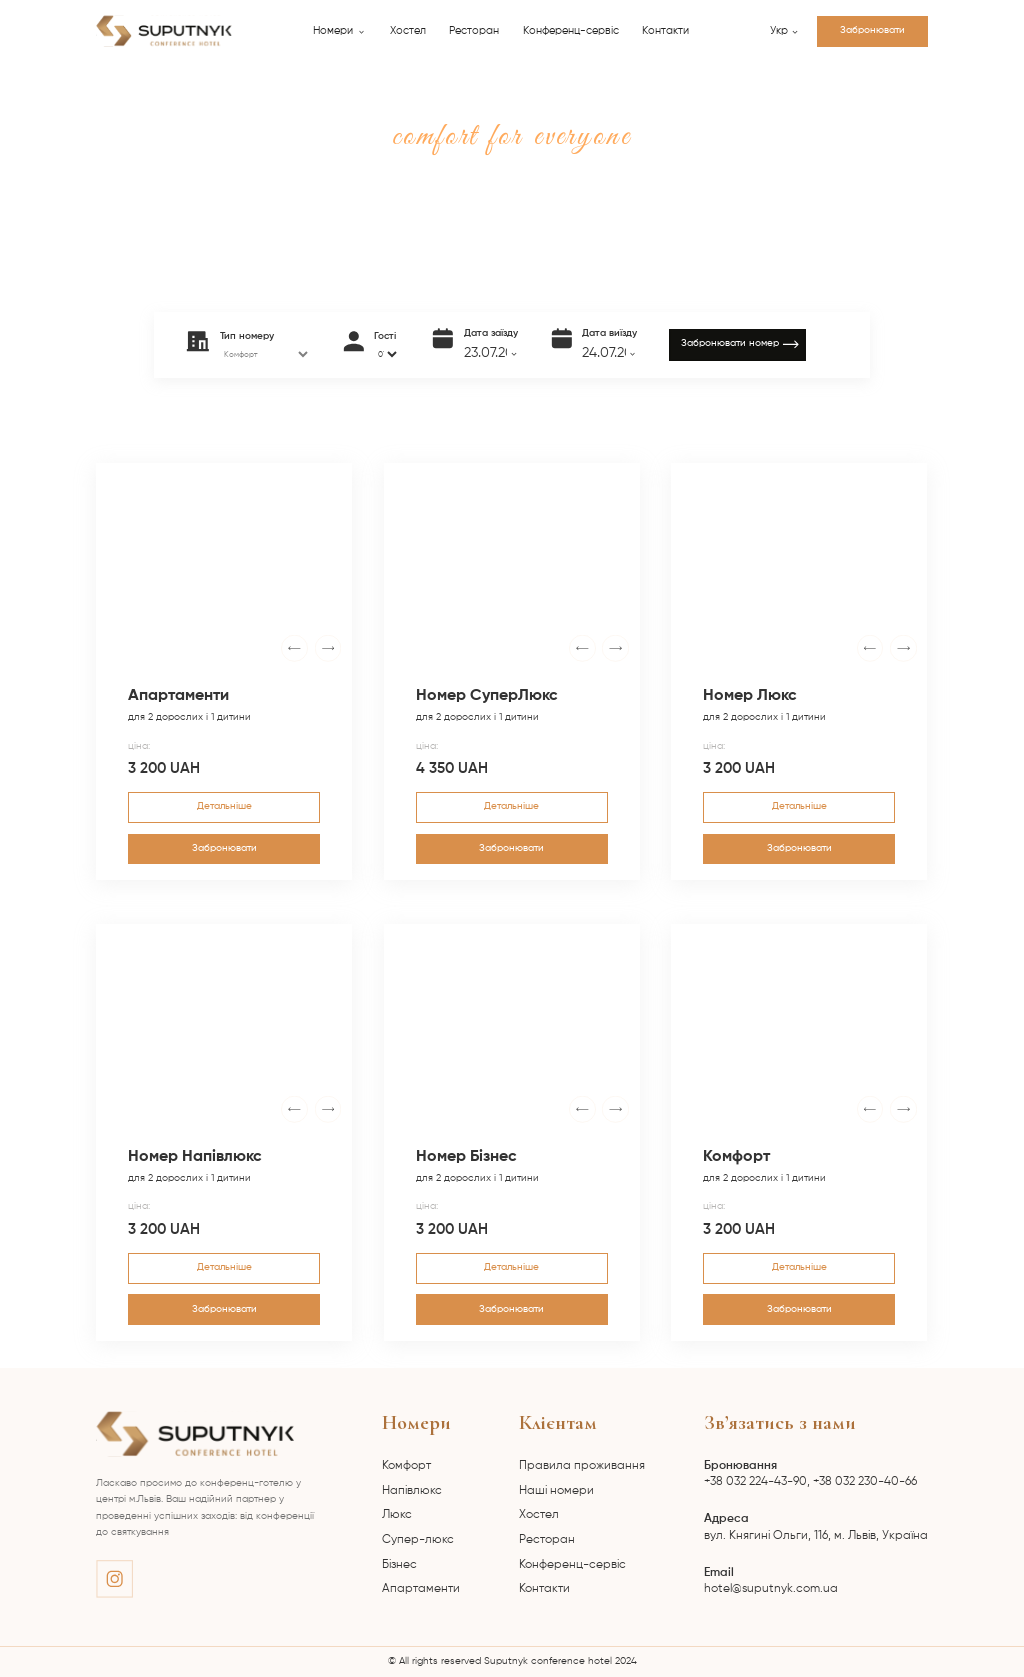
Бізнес (399, 1565)
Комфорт (406, 1466)
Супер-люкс (418, 1540)
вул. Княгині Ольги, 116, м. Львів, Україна (816, 1527)
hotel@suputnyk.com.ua (771, 1581)
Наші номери (556, 1491)
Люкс (397, 1515)
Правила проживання (582, 1466)
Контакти (665, 31)
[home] (164, 30)
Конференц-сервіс (571, 31)
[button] (339, 31)
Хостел (408, 31)
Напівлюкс (412, 1491)
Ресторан (474, 31)
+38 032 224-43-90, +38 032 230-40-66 (810, 1474)
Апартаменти (421, 1589)
